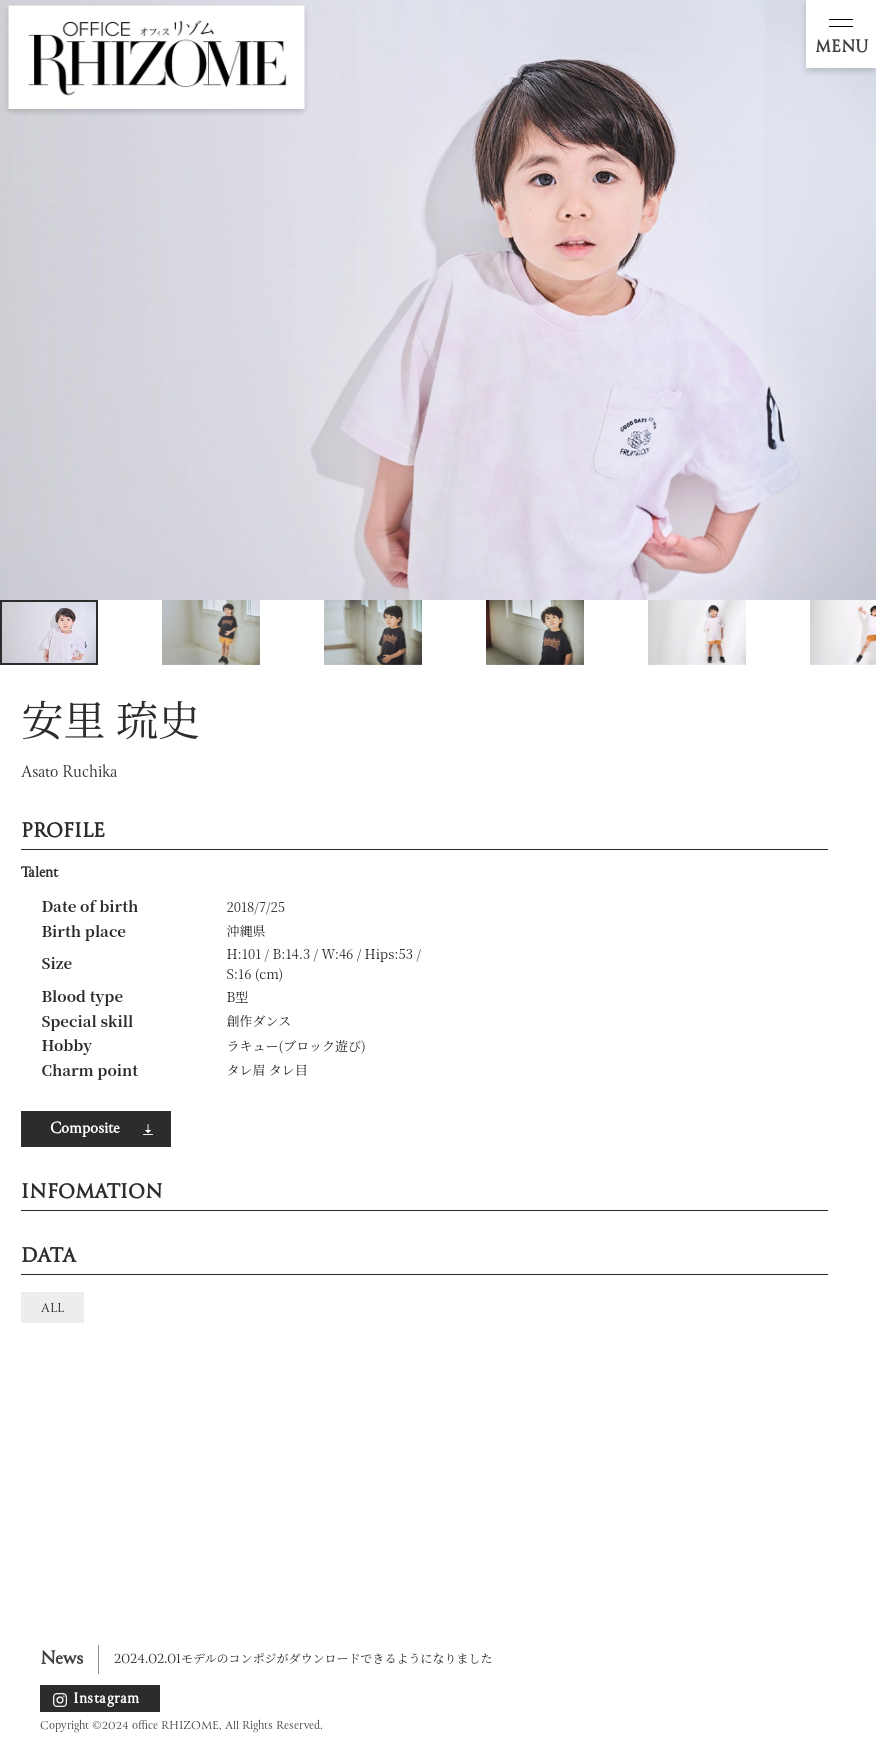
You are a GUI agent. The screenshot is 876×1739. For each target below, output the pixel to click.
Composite (84, 1129)
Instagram (106, 1699)
